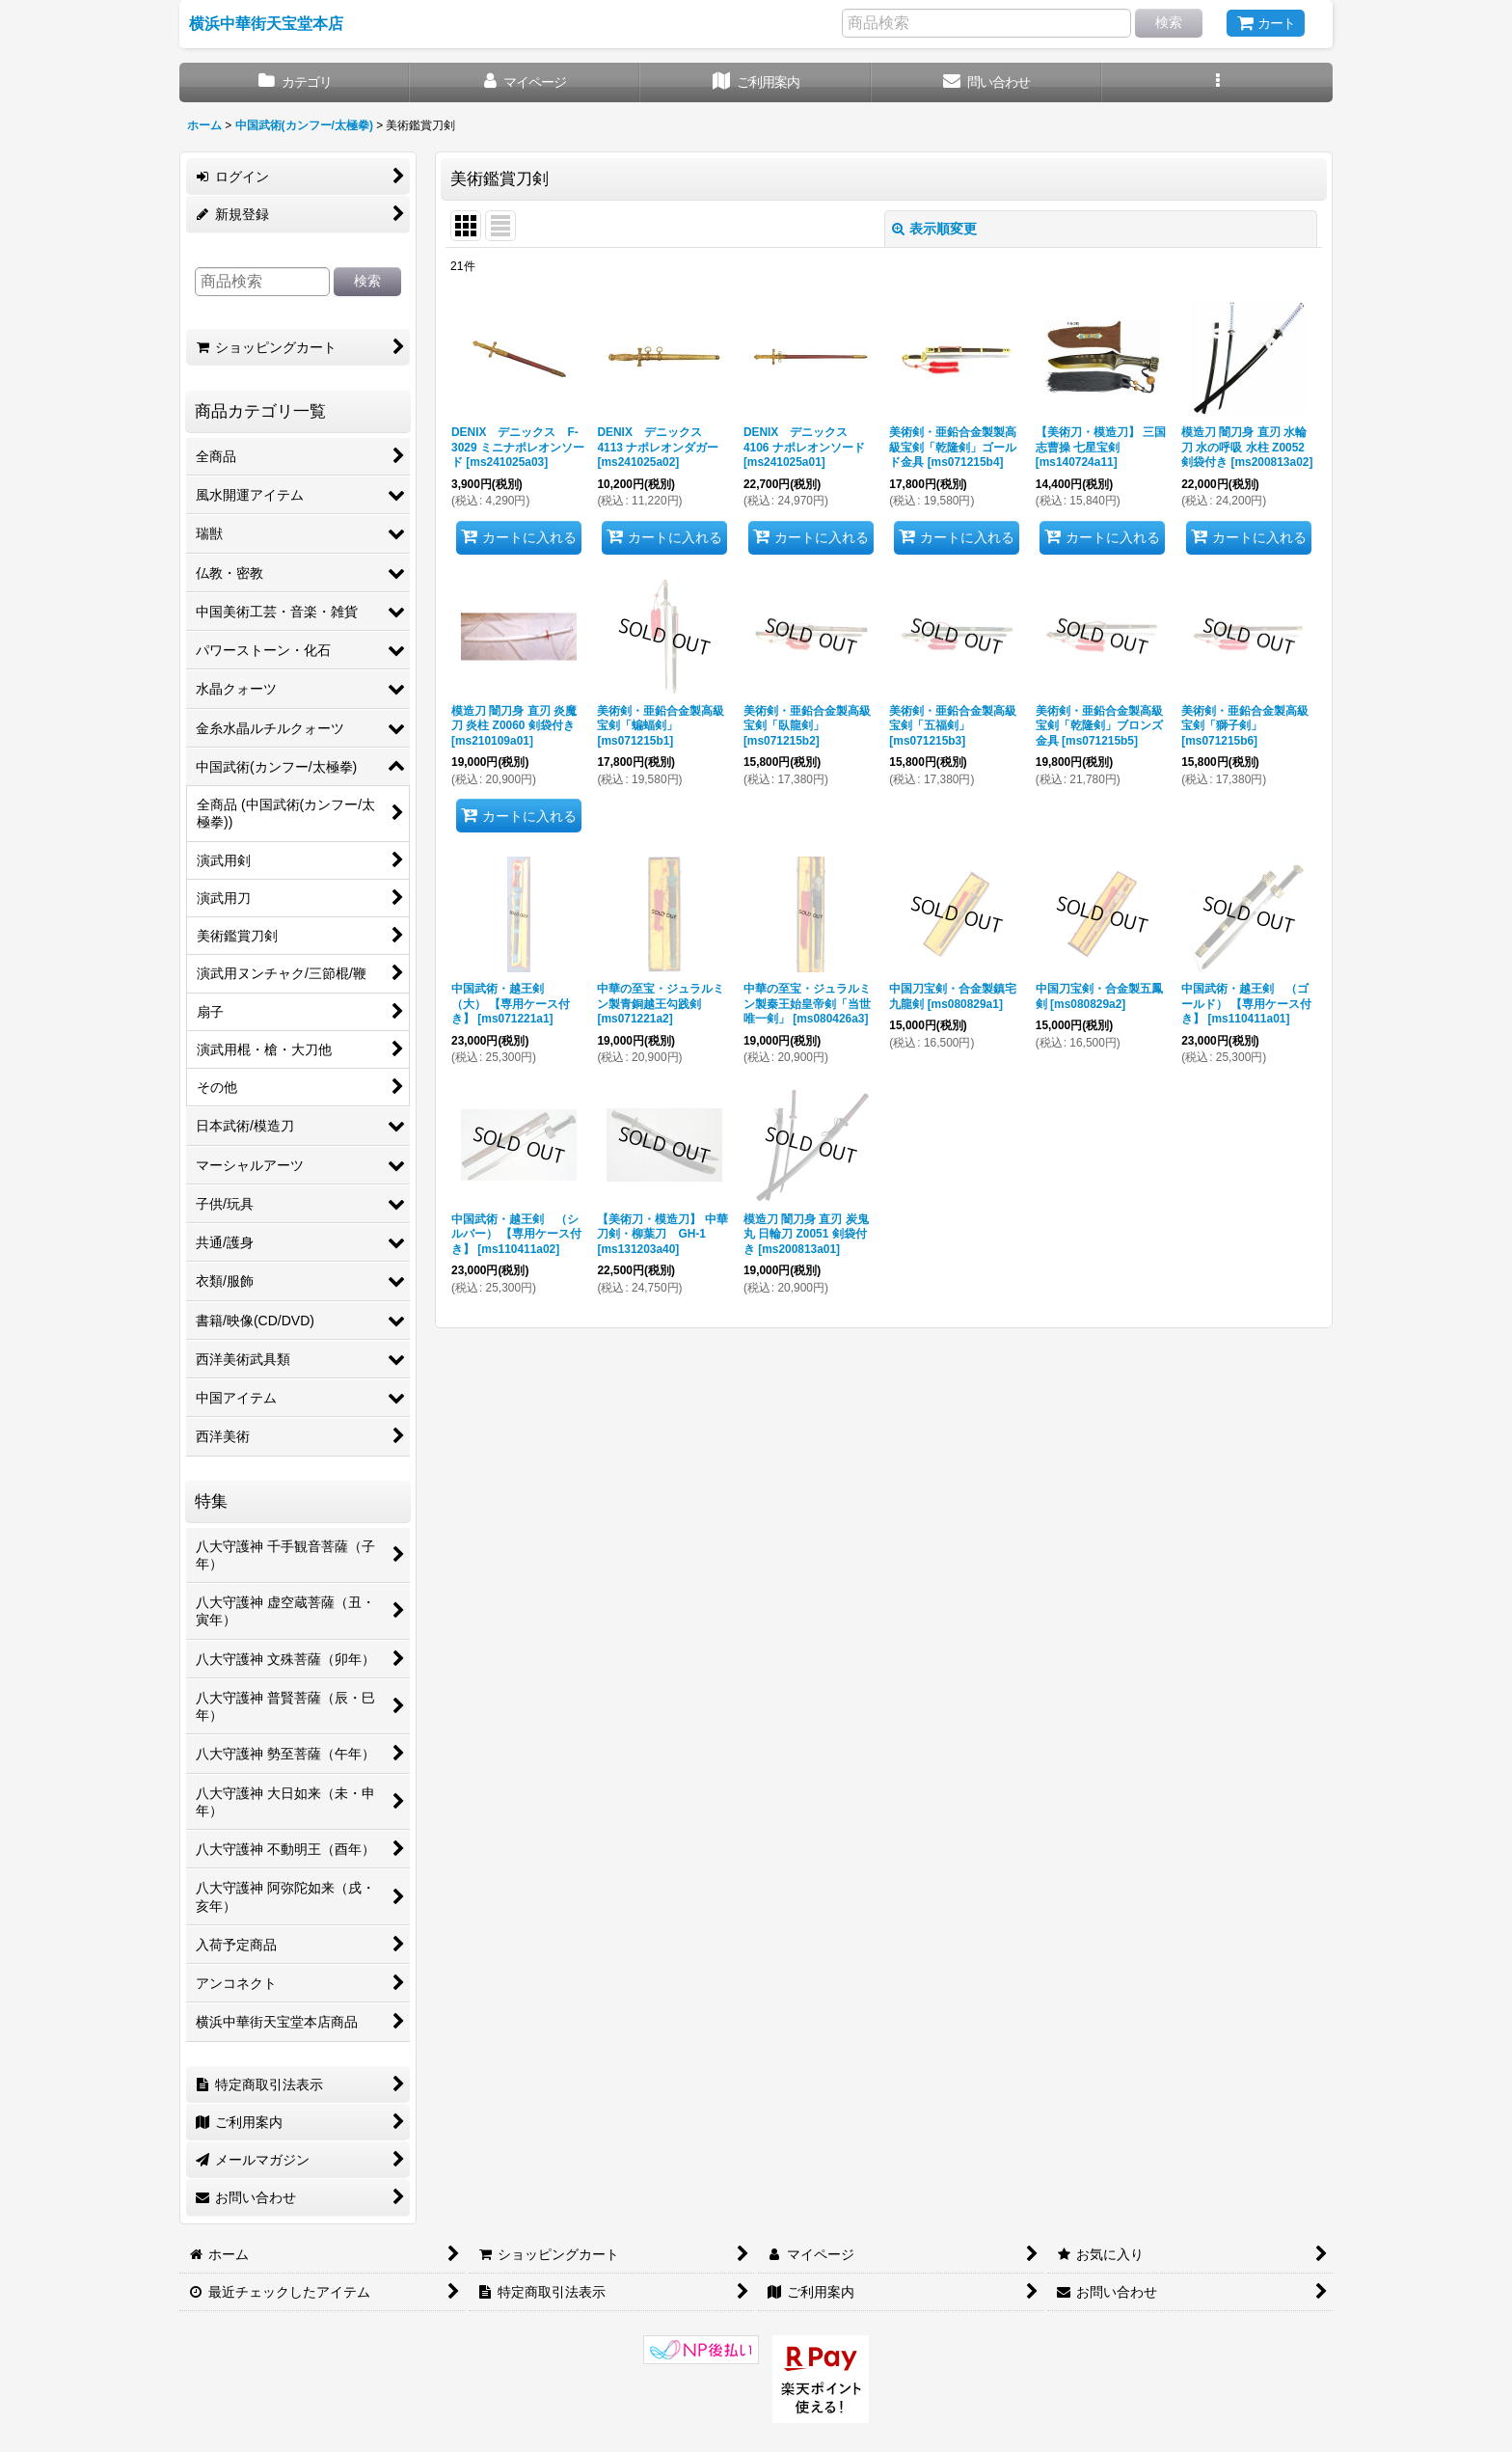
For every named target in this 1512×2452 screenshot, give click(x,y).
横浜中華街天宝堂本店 (266, 23)
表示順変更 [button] (934, 228)
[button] (1217, 82)
